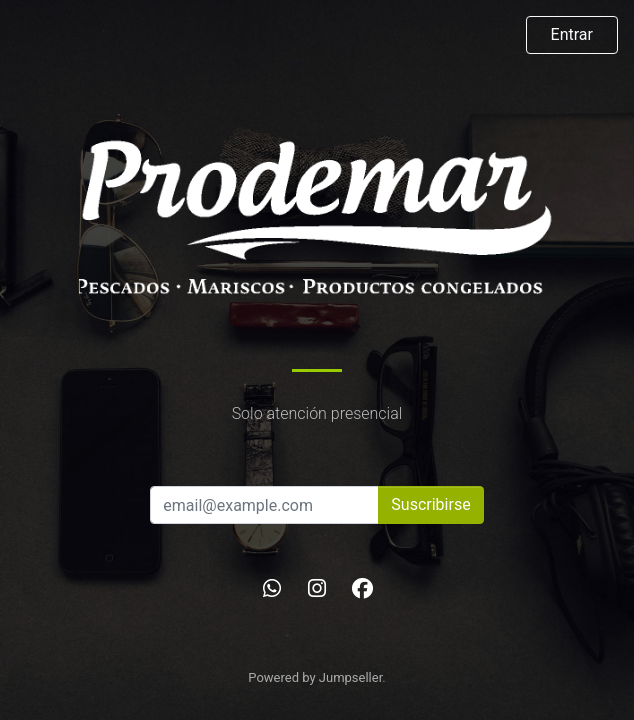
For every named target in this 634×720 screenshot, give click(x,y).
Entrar (572, 34)
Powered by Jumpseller (315, 677)
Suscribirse (430, 504)
